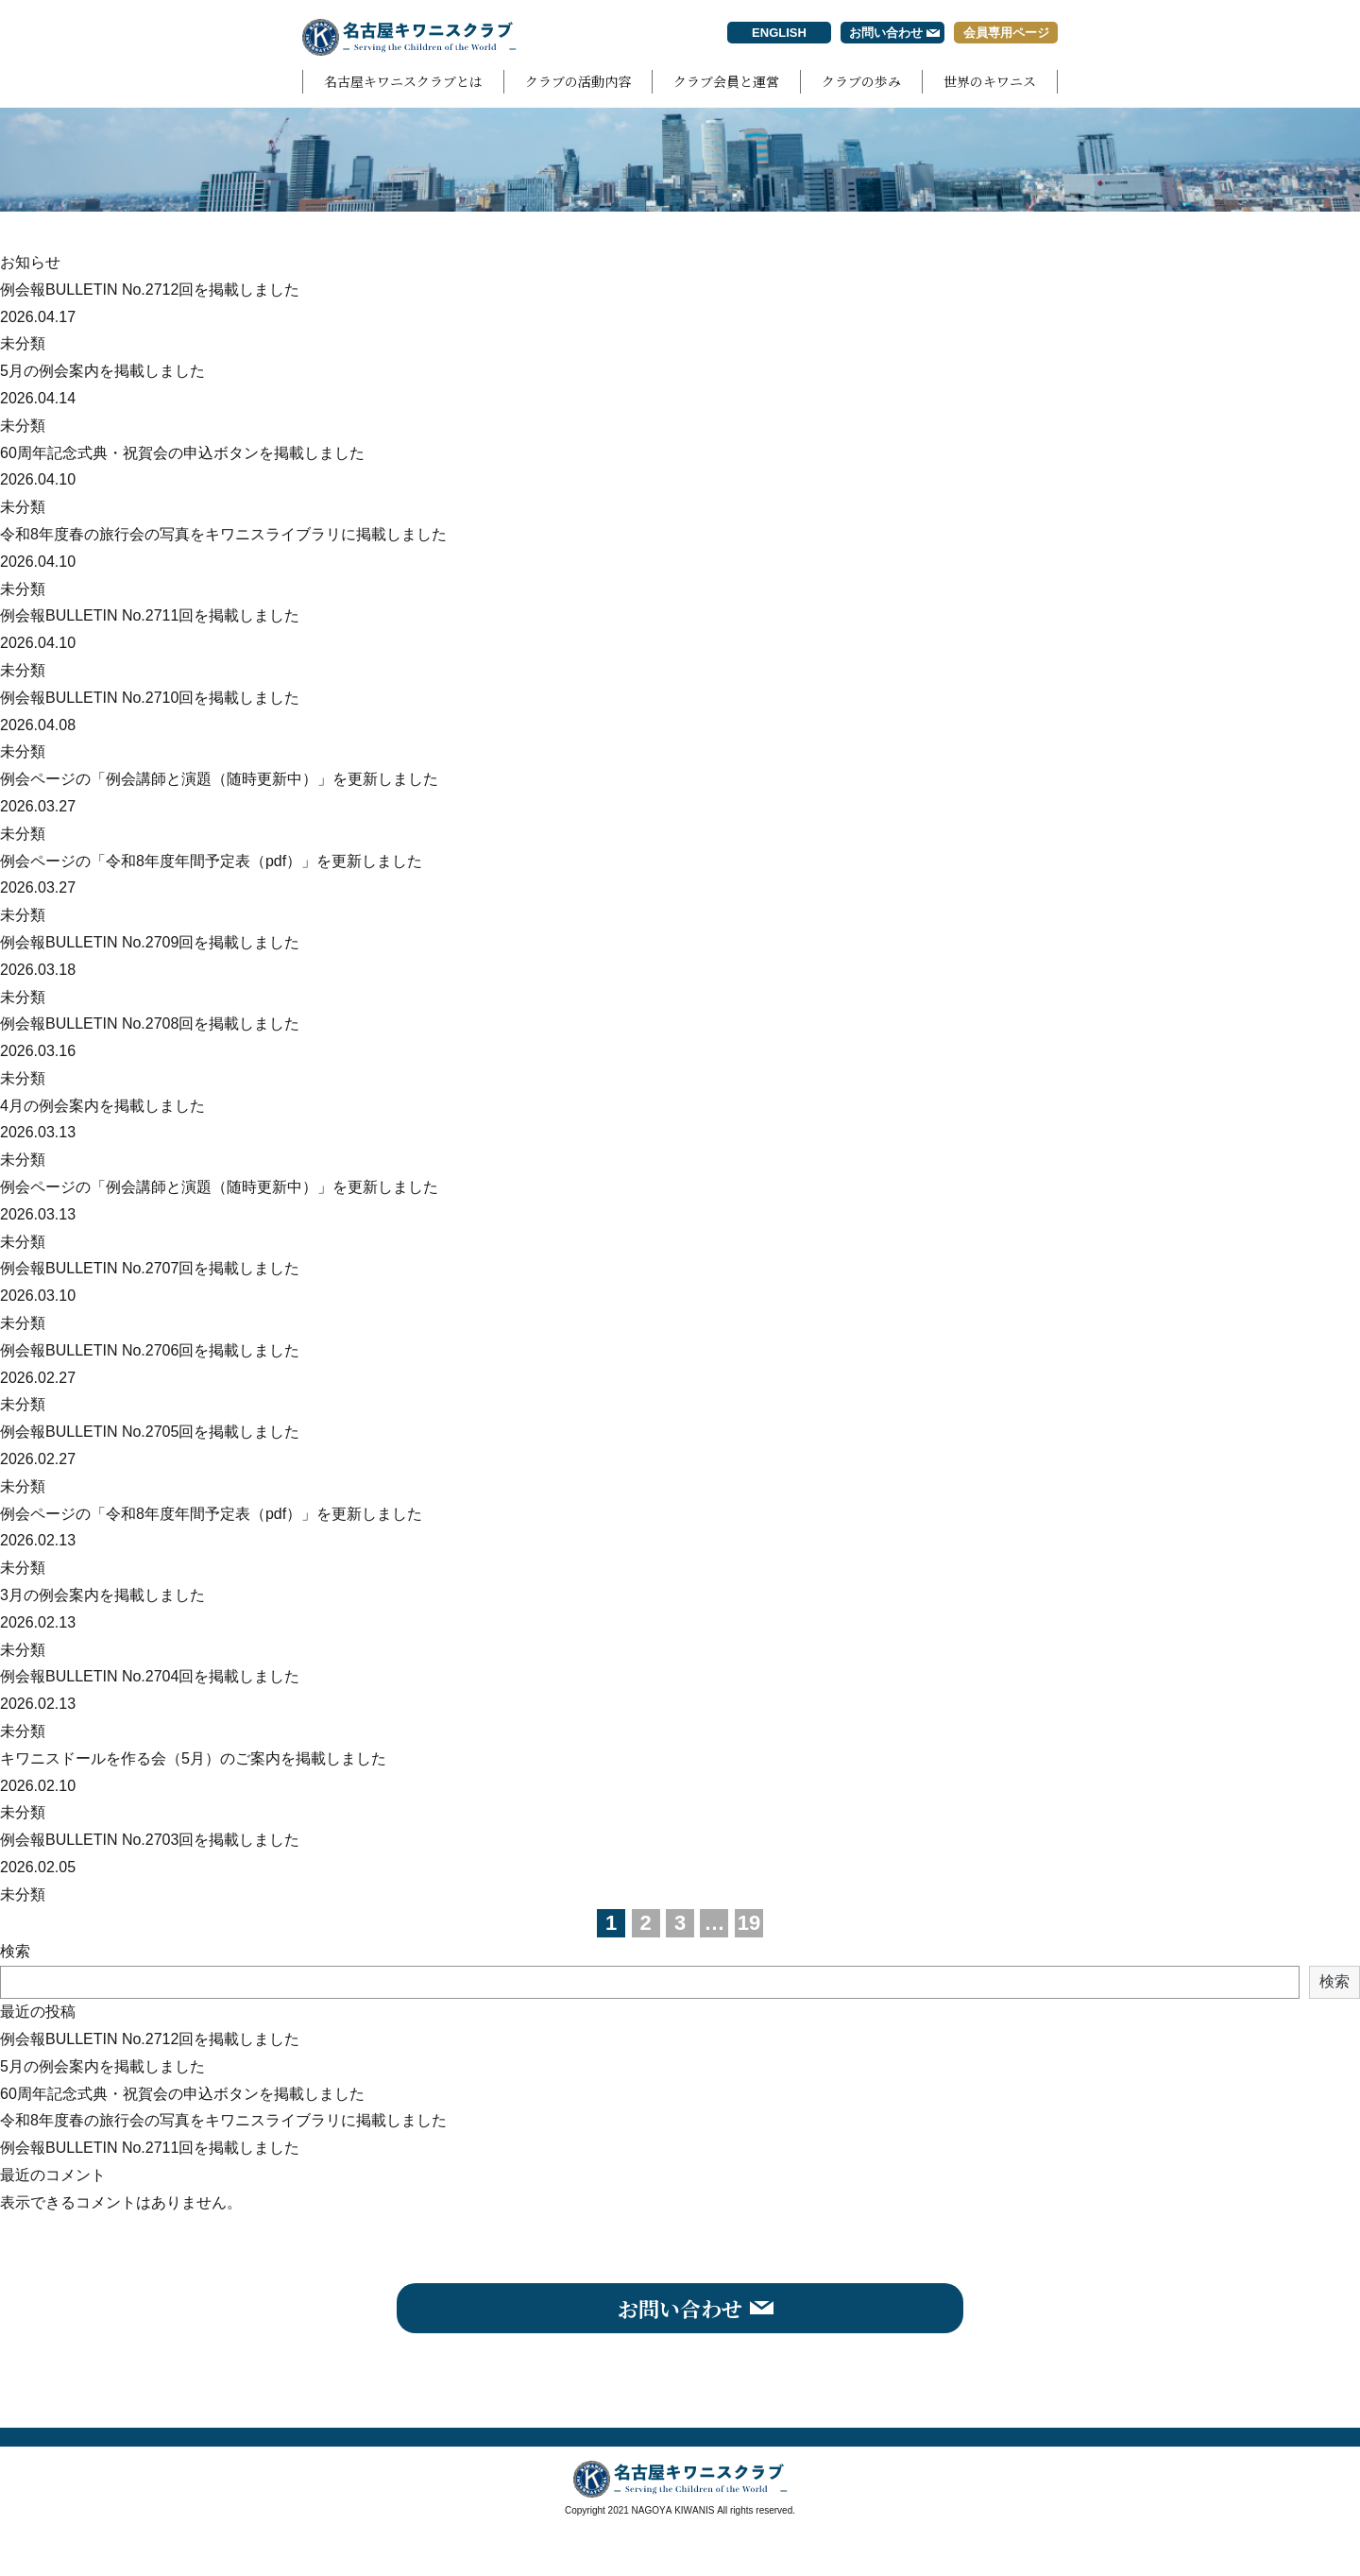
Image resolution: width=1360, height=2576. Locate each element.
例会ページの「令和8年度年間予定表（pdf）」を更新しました (211, 861)
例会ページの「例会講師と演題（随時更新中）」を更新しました (219, 779)
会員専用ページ (1006, 33)
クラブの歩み (861, 81)
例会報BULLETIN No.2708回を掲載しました (149, 1023)
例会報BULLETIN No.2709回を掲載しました (149, 942)
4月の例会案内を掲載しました (102, 1106)
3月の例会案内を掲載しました (102, 1595)
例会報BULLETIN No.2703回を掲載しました (149, 1840)
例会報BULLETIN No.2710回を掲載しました (149, 698)
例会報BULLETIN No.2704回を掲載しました (149, 1676)
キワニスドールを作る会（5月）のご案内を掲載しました (193, 1758)
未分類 (22, 343)
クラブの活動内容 (578, 81)
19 (749, 1923)
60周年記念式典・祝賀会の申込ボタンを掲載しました (182, 453)
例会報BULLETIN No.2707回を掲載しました (149, 1268)
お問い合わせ (886, 33)
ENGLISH (779, 33)
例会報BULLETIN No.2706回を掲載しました (149, 1350)
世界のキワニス (990, 81)
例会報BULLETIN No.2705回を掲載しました (149, 1432)
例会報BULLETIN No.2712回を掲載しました (149, 289)
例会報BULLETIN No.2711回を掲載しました (149, 615)
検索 (15, 1951)
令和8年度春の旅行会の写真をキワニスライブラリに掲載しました (223, 534)
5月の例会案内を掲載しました (102, 371)
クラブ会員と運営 (726, 81)
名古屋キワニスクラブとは (403, 81)
